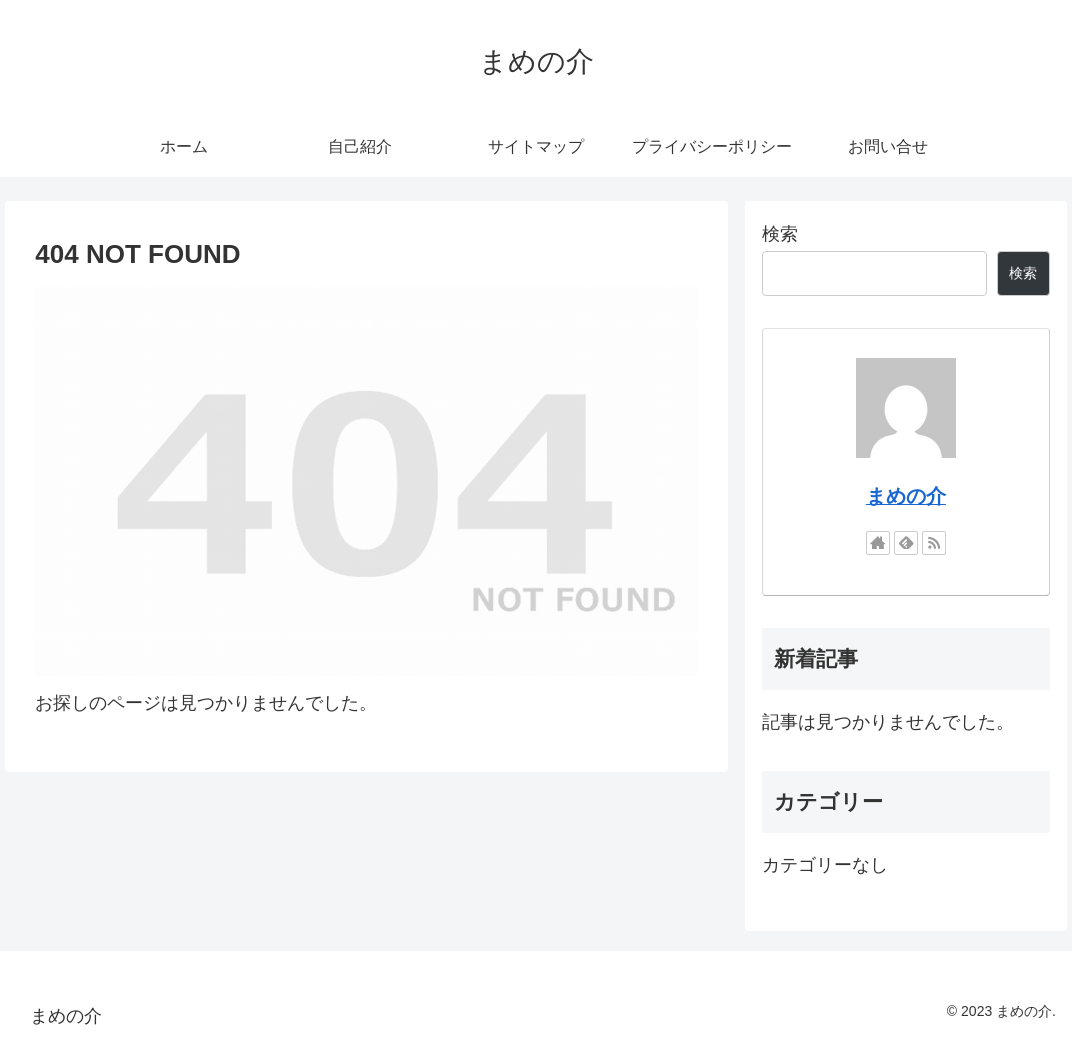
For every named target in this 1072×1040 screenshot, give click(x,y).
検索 (780, 234)
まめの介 (906, 496)
